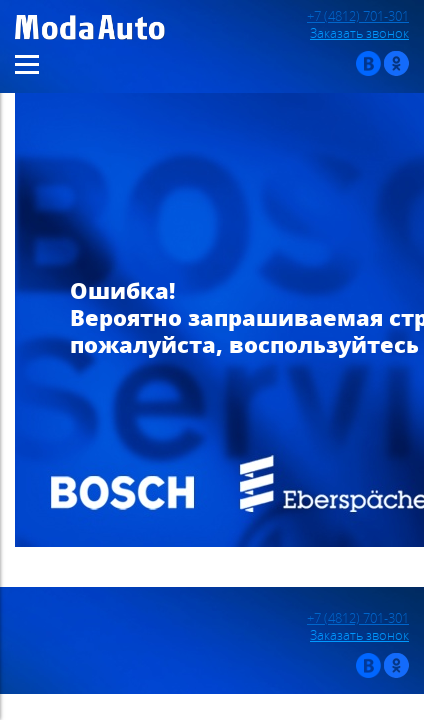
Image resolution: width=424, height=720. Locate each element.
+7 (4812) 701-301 (358, 16)
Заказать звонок (359, 33)
